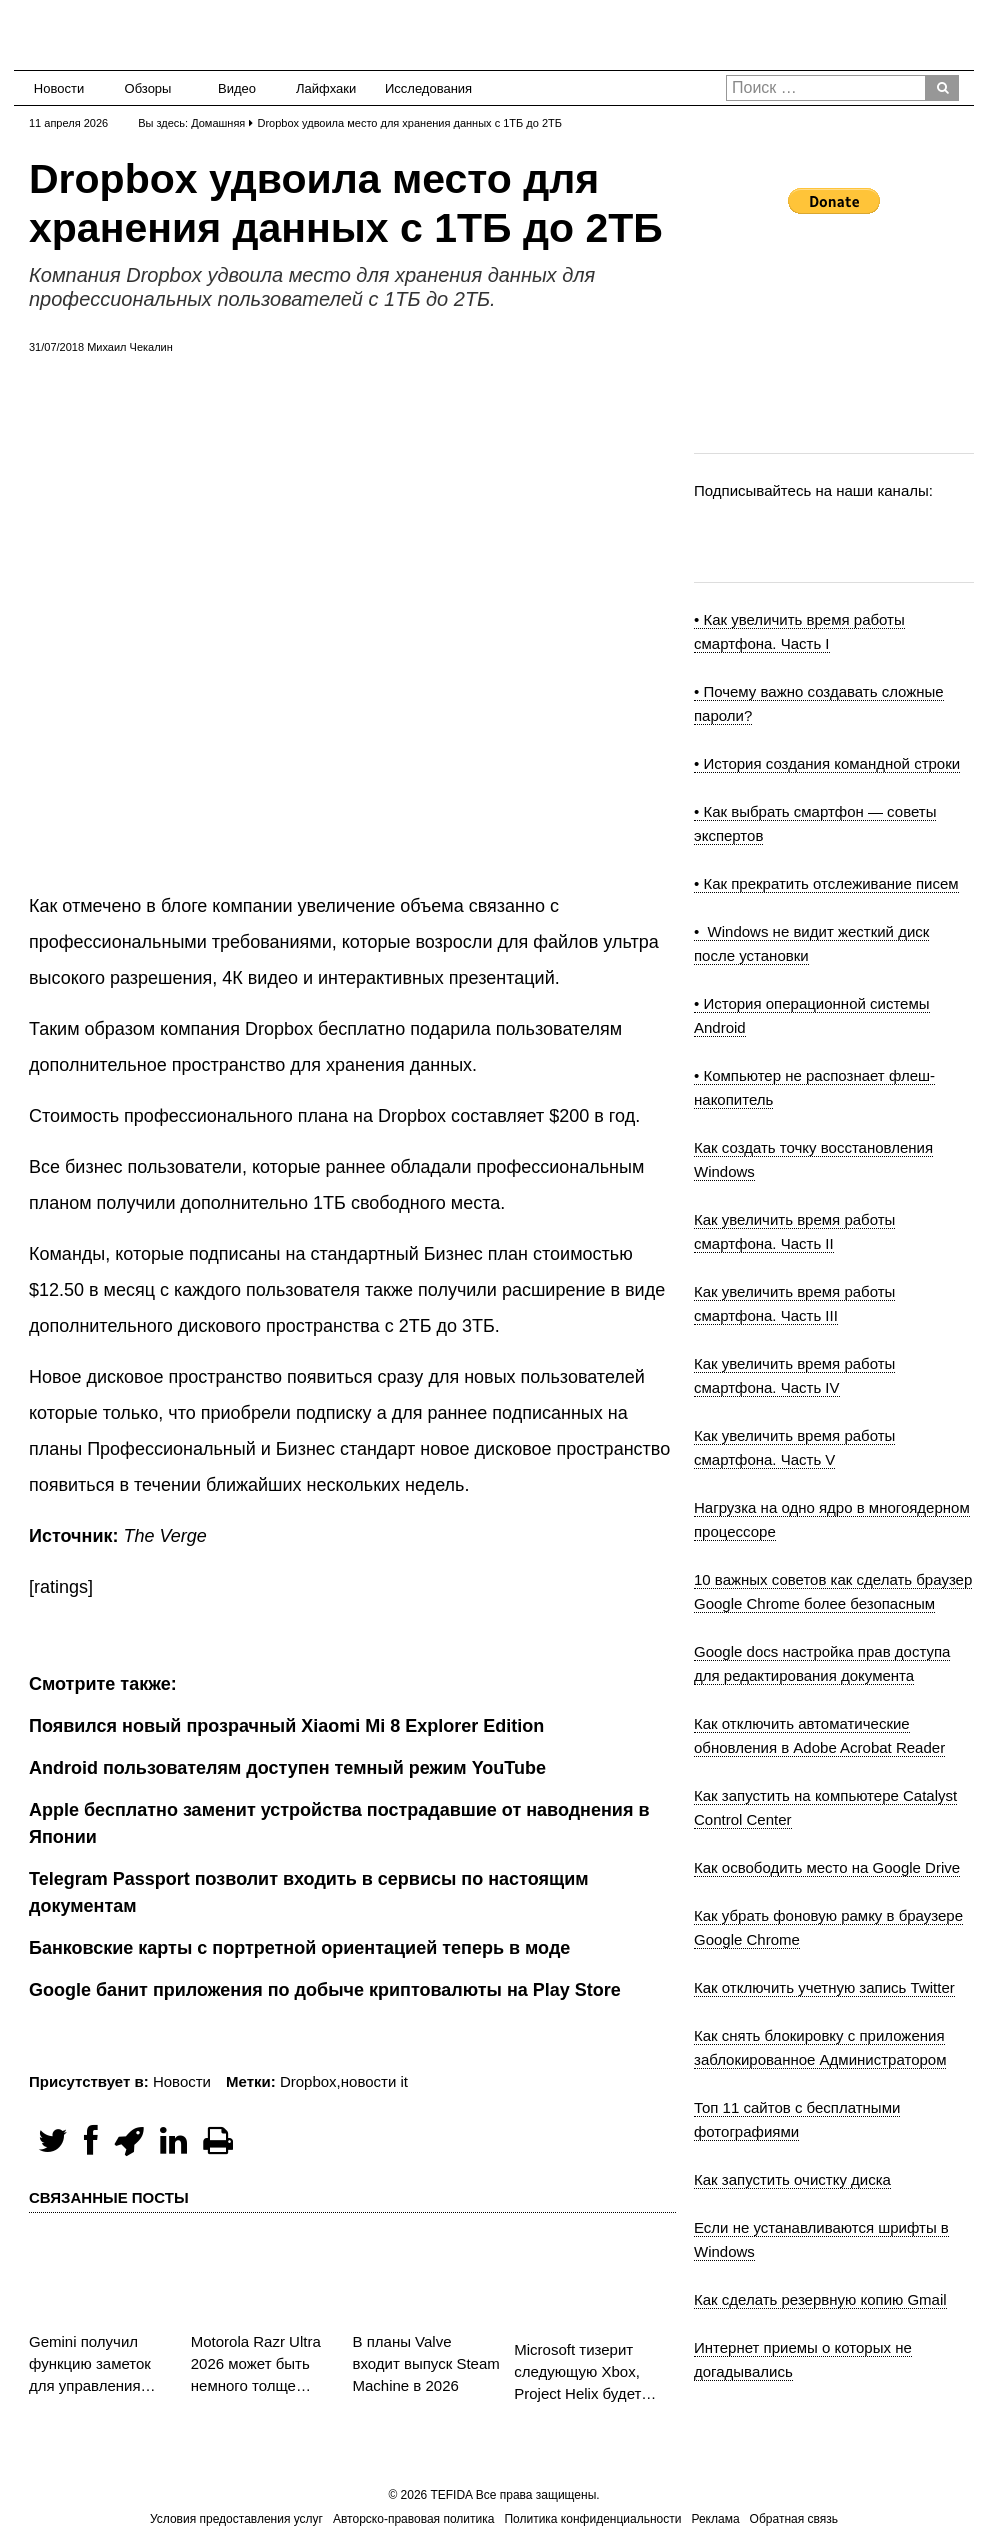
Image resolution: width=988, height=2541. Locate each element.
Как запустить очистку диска (792, 2179)
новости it (374, 2081)
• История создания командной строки (827, 763)
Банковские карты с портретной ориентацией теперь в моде (299, 1948)
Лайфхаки (326, 88)
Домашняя (218, 123)
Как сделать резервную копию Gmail (820, 2299)
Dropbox (308, 2081)
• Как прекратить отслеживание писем (826, 883)
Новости (59, 88)
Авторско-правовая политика (413, 2519)
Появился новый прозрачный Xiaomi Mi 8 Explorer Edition (286, 1726)
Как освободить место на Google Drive (827, 1867)
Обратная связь (794, 2519)
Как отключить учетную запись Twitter (824, 1987)
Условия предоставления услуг (236, 2519)
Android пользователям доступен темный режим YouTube (287, 1768)
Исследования (422, 88)
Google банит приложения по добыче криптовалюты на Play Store (325, 1990)
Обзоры (148, 88)
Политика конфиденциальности (592, 2519)
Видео (237, 88)
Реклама (715, 2519)
